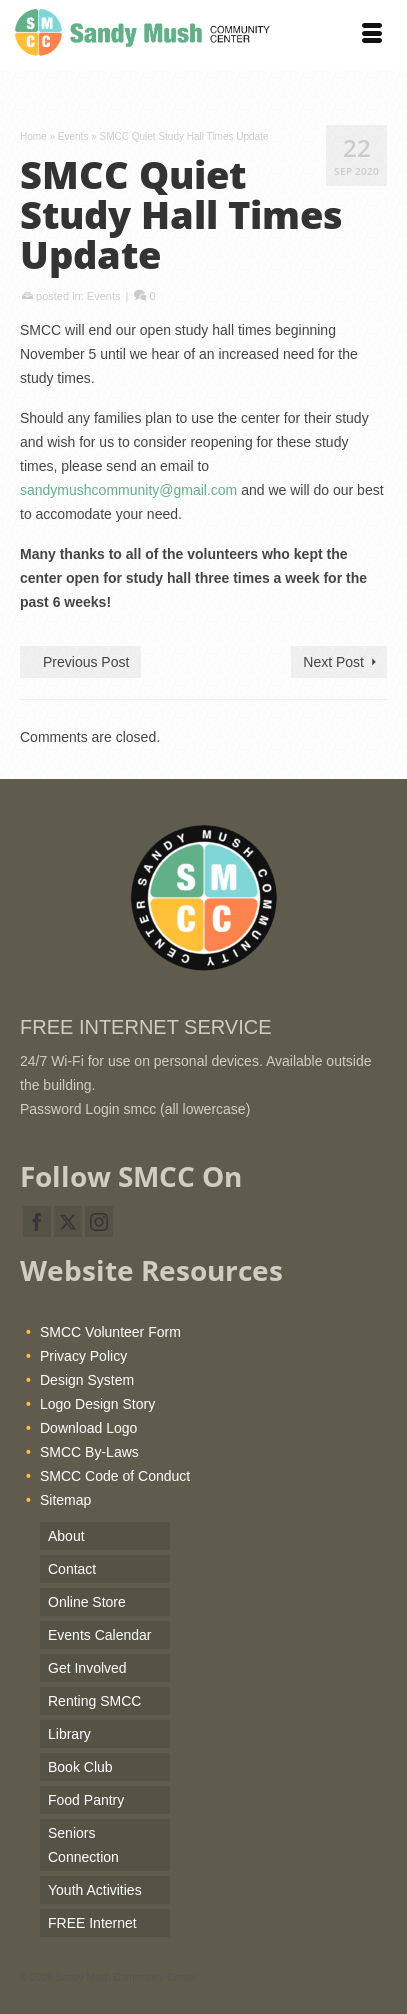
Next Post (333, 662)
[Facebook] (37, 1221)
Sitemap (65, 1500)
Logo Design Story (97, 1404)
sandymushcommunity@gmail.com (128, 490)
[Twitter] (68, 1221)
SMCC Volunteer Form (110, 1332)
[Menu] (372, 35)
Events (104, 296)
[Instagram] (99, 1221)
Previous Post (86, 662)
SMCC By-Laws (89, 1452)
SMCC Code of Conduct (115, 1476)
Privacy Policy (83, 1356)
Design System (87, 1380)
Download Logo (88, 1428)
